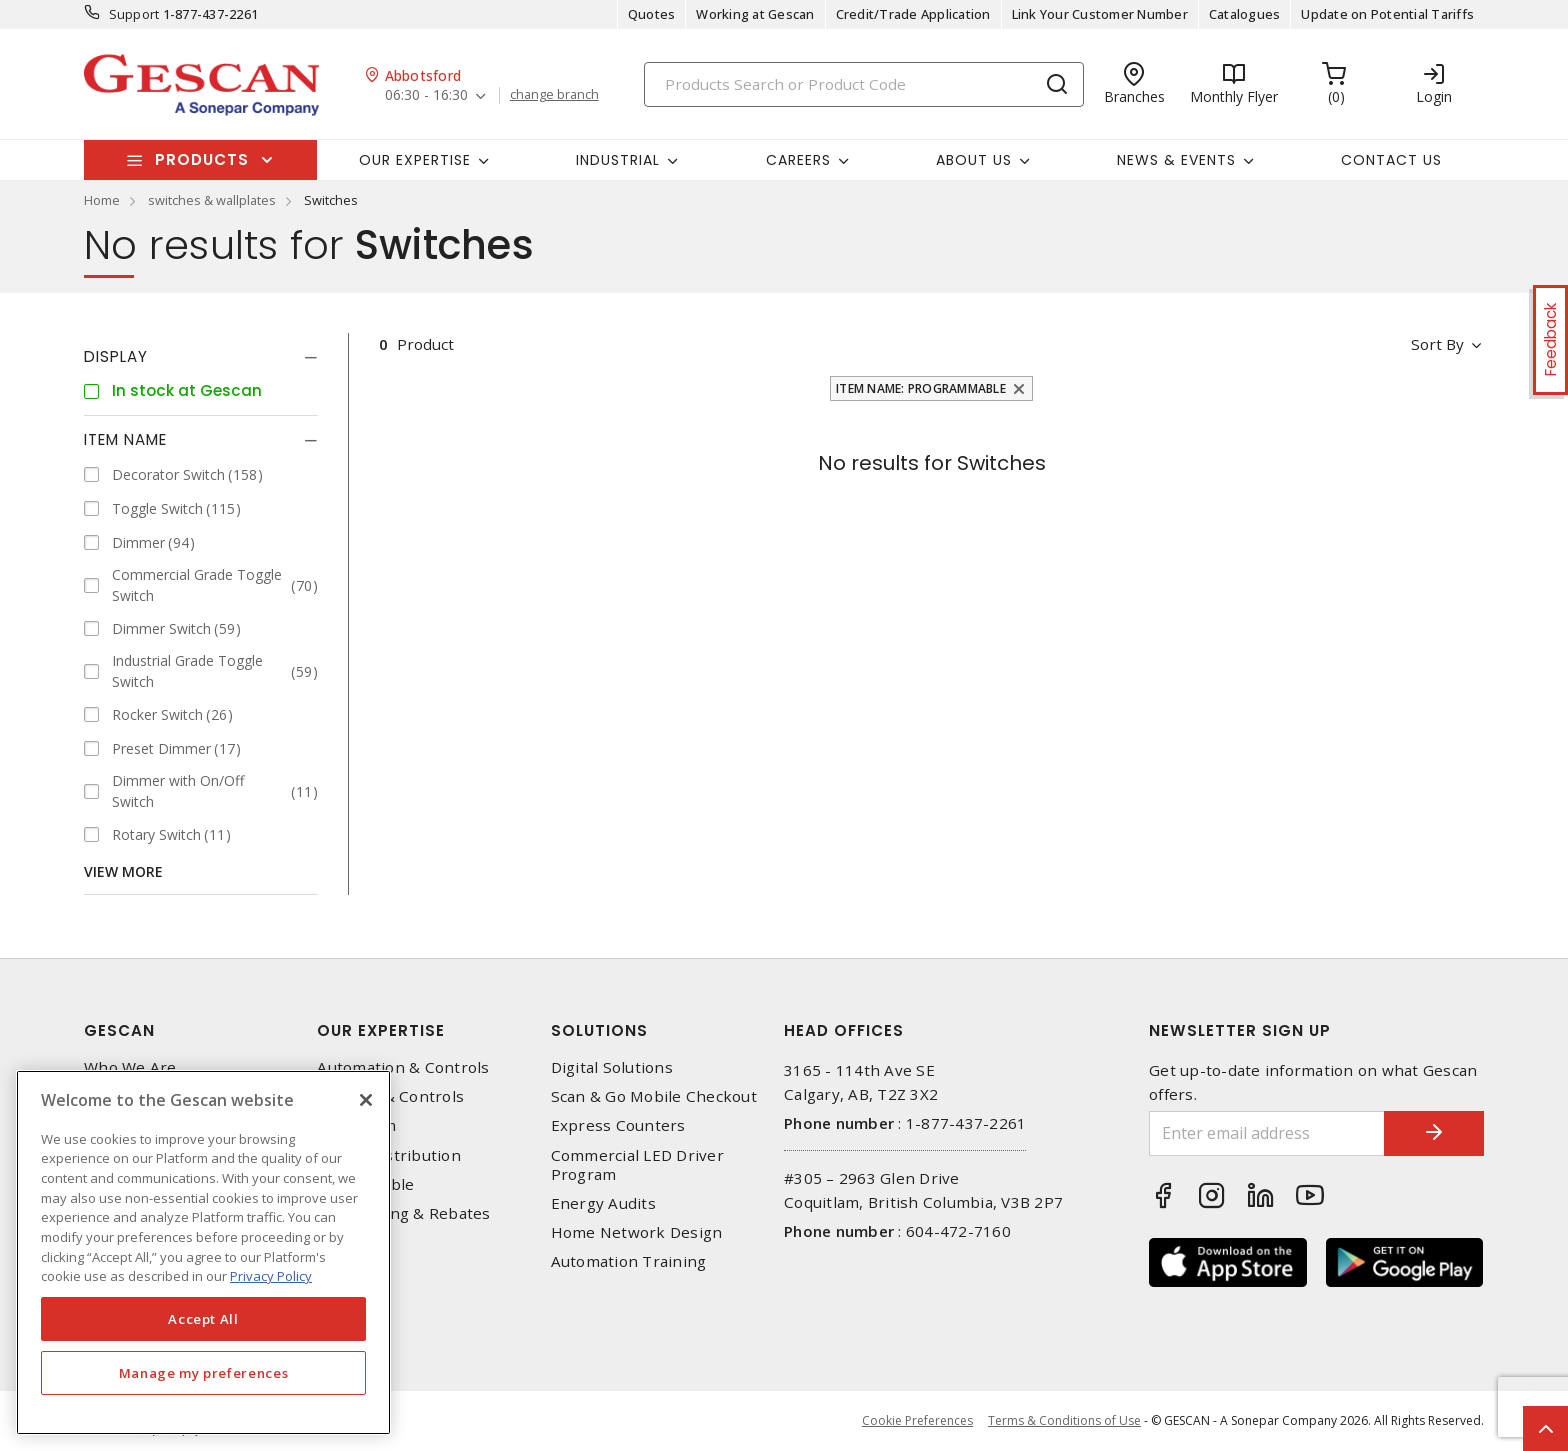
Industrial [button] (618, 160)
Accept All (203, 1319)
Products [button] (202, 159)
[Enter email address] (1267, 1133)
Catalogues (1245, 14)
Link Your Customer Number (1100, 14)
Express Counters (618, 1125)
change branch (554, 95)
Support (134, 14)
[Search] (864, 84)
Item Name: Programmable (921, 388)
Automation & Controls (403, 1067)
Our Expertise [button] (415, 160)
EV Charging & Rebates (403, 1213)
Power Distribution (389, 1155)
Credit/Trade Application (913, 14)
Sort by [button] (1437, 344)
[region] (203, 1252)
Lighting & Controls (390, 1096)
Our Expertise (381, 1030)
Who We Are (130, 1067)
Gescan (119, 1030)
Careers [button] (798, 160)
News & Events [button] (1176, 160)
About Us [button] (974, 160)
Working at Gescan (755, 14)
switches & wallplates (212, 200)
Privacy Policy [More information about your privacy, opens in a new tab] (271, 1276)
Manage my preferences (204, 1373)
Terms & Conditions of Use (1064, 1420)
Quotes (652, 14)
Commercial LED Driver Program (637, 1165)
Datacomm (356, 1125)
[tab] (201, 357)
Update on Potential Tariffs (1387, 14)
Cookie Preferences (917, 1421)
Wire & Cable (365, 1184)
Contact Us (1391, 160)
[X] (366, 1100)
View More (123, 871)
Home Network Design (637, 1232)
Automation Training (629, 1261)
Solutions (599, 1030)
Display (116, 356)
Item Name (125, 439)
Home (102, 200)
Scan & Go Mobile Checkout (654, 1096)
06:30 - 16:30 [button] (426, 95)
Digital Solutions (612, 1067)
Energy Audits (603, 1203)
